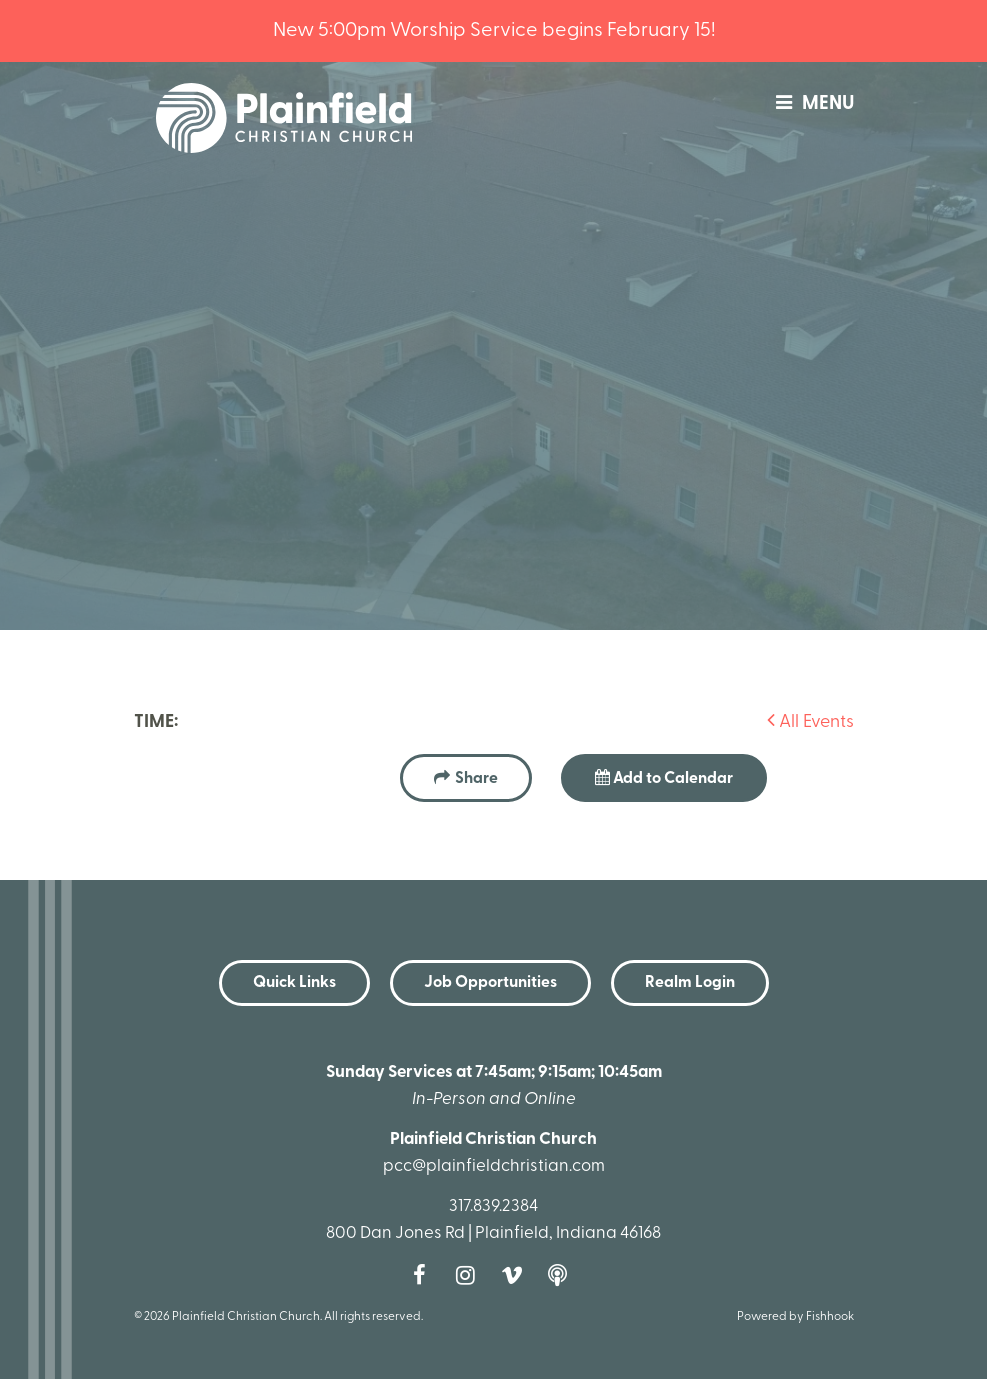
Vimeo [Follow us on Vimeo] (517, 1275)
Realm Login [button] (690, 983)
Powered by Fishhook (795, 1317)
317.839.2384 (493, 1206)
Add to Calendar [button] (664, 778)
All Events (810, 722)
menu (810, 104)
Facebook (425, 1275)
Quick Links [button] (294, 983)
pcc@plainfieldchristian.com (494, 1166)
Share (476, 779)
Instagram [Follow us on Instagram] (471, 1275)
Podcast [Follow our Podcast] (563, 1275)
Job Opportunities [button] (490, 983)
